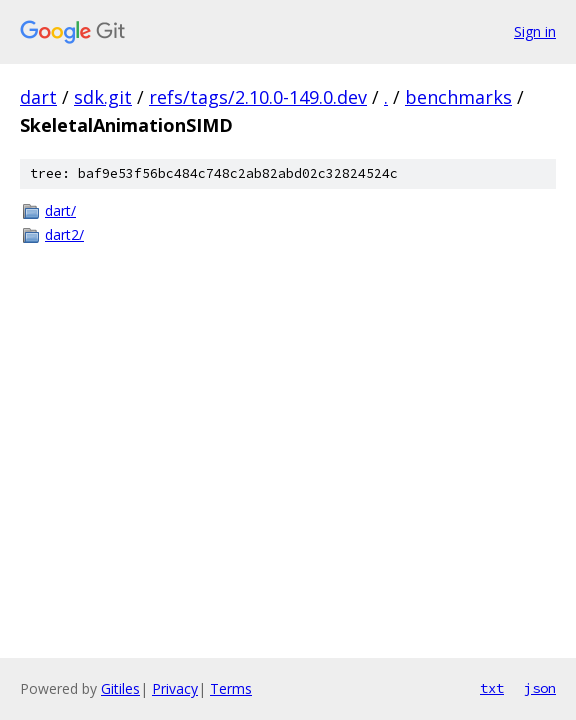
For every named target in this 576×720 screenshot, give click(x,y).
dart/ (60, 210)
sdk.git (103, 97)
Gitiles (120, 688)
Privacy (175, 688)
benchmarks (458, 97)
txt (492, 688)
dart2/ (64, 234)
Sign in (535, 31)
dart (38, 97)
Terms (231, 688)
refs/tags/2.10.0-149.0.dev (258, 97)
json (540, 688)
